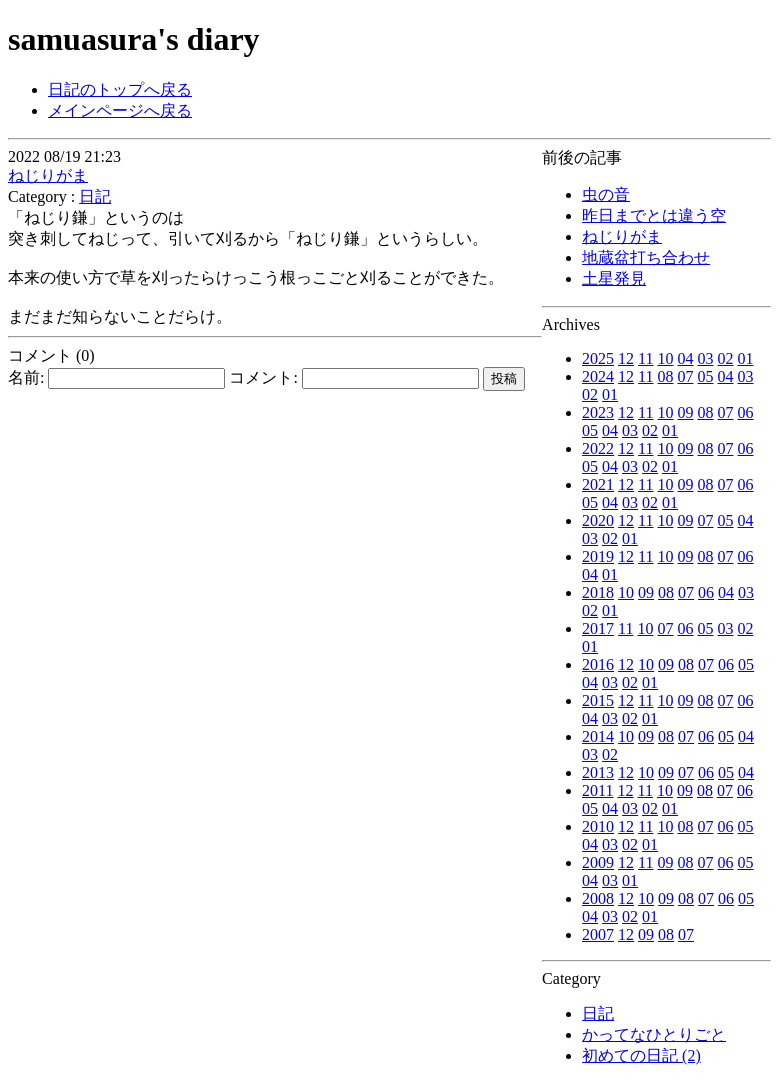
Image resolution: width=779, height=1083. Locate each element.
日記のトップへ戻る (120, 89)
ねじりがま (622, 236)
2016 (598, 664)
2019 (598, 556)
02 (726, 358)
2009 (598, 862)
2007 (598, 934)
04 (686, 358)
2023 (598, 412)
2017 (598, 628)
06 (746, 412)
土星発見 (614, 278)
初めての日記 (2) (641, 1055)
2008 (598, 898)
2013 (598, 772)
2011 (597, 790)
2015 (598, 700)
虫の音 (606, 194)
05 (706, 376)
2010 (598, 826)
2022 (598, 448)
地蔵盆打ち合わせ (646, 257)
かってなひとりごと (654, 1034)
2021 (598, 484)
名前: (116, 377)
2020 (598, 520)
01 (746, 358)
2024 (598, 376)
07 (686, 376)
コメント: (353, 377)
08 (666, 376)
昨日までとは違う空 (654, 215)
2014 (598, 736)
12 (626, 358)
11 (645, 358)
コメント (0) (51, 355)
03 (706, 358)
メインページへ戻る (120, 110)
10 (666, 358)
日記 (598, 1013)
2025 (598, 358)
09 (686, 412)
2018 (598, 592)
